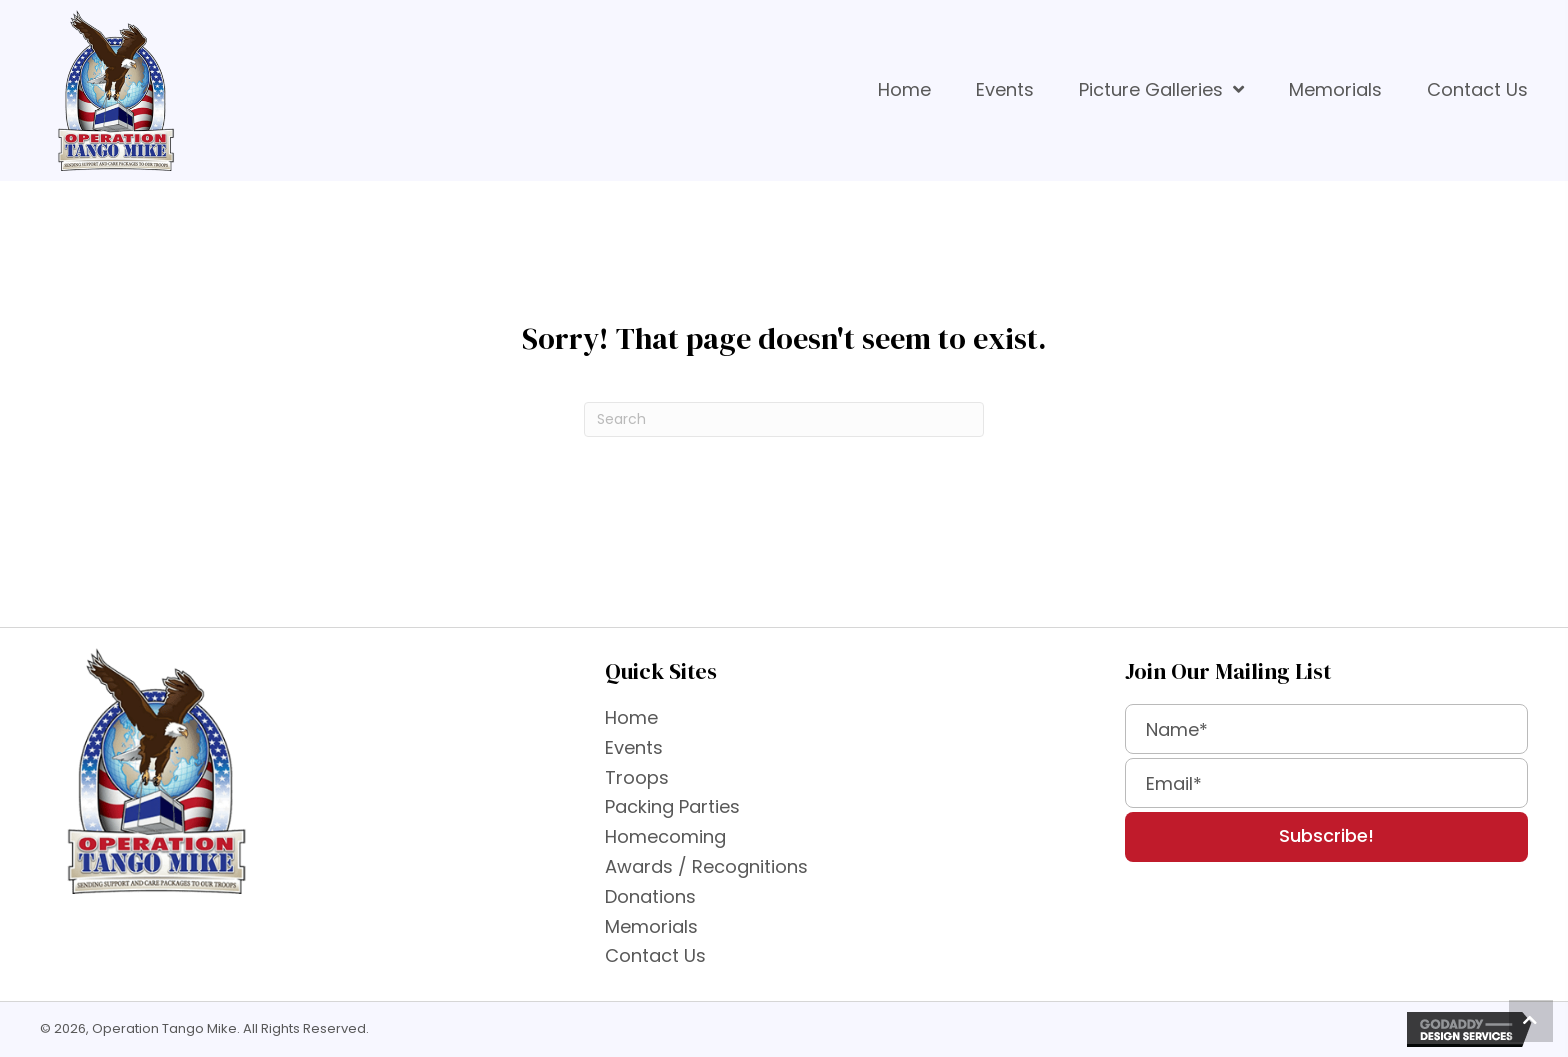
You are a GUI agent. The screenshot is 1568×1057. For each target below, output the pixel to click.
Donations (650, 896)
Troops (637, 777)
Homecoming (665, 836)
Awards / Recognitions (706, 866)
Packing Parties (672, 806)
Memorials (651, 926)
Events (634, 747)
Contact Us (655, 955)
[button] (1326, 837)
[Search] (784, 419)
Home (631, 717)
